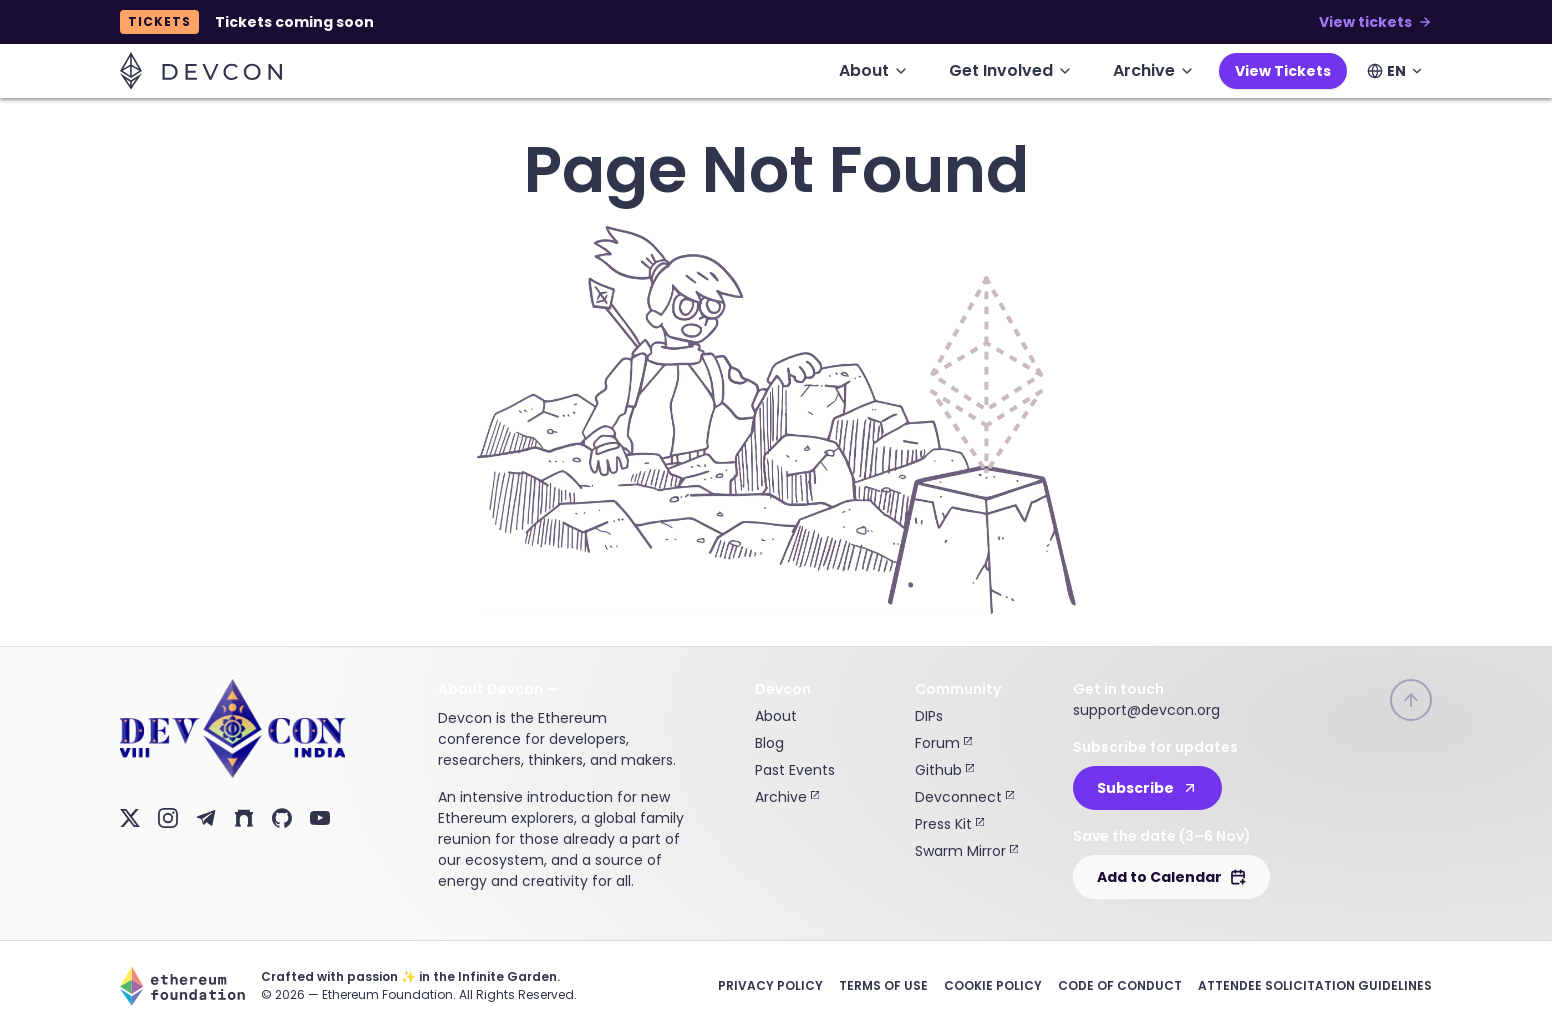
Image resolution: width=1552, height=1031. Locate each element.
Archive (787, 797)
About (776, 716)
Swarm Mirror (966, 851)
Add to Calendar (1171, 877)
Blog (769, 743)
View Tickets (1283, 71)
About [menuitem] (874, 70)
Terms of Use (883, 985)
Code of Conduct (1120, 985)
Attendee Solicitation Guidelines (1315, 985)
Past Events (795, 770)
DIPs (929, 716)
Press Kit (949, 824)
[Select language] (1395, 71)
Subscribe (1147, 788)
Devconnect (964, 797)
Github (944, 770)
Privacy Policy (770, 985)
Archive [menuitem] (1154, 70)
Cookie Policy (993, 985)
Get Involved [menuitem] (1011, 70)
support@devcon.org (1146, 710)
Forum (943, 743)
